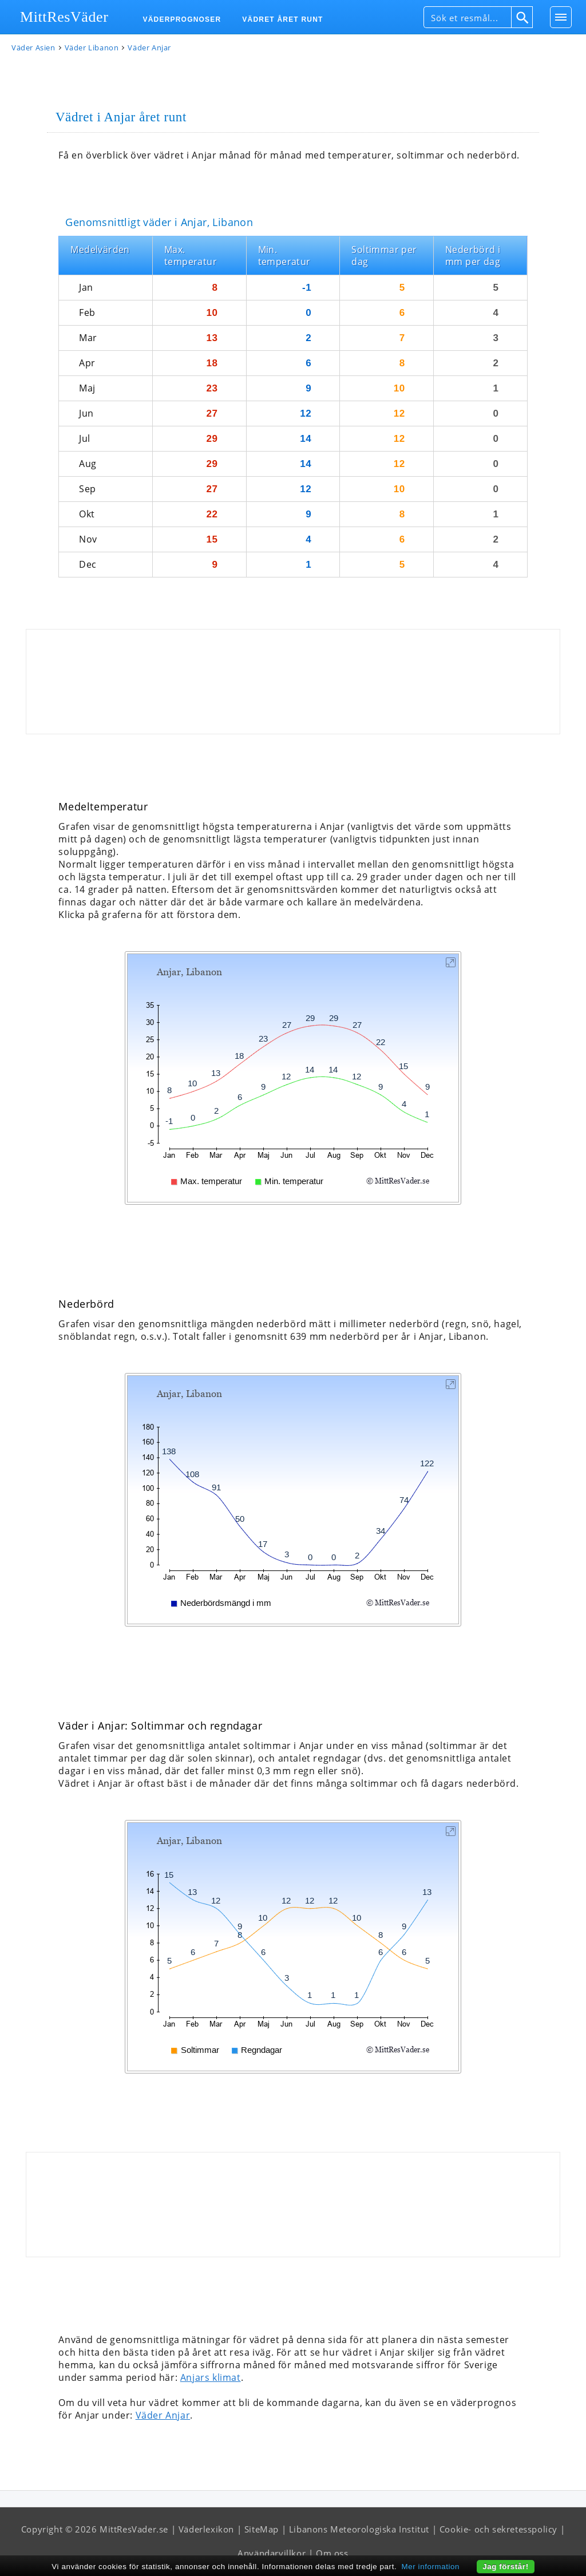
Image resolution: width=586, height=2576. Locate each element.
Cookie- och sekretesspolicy (498, 2529)
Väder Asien (33, 47)
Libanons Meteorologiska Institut (359, 2529)
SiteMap (261, 2529)
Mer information (431, 2566)
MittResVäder (64, 17)
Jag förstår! (505, 2566)
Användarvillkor (271, 2553)
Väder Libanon (92, 47)
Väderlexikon (206, 2529)
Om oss (332, 2553)
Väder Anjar (163, 2415)
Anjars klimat (210, 2377)
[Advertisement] (293, 681)
